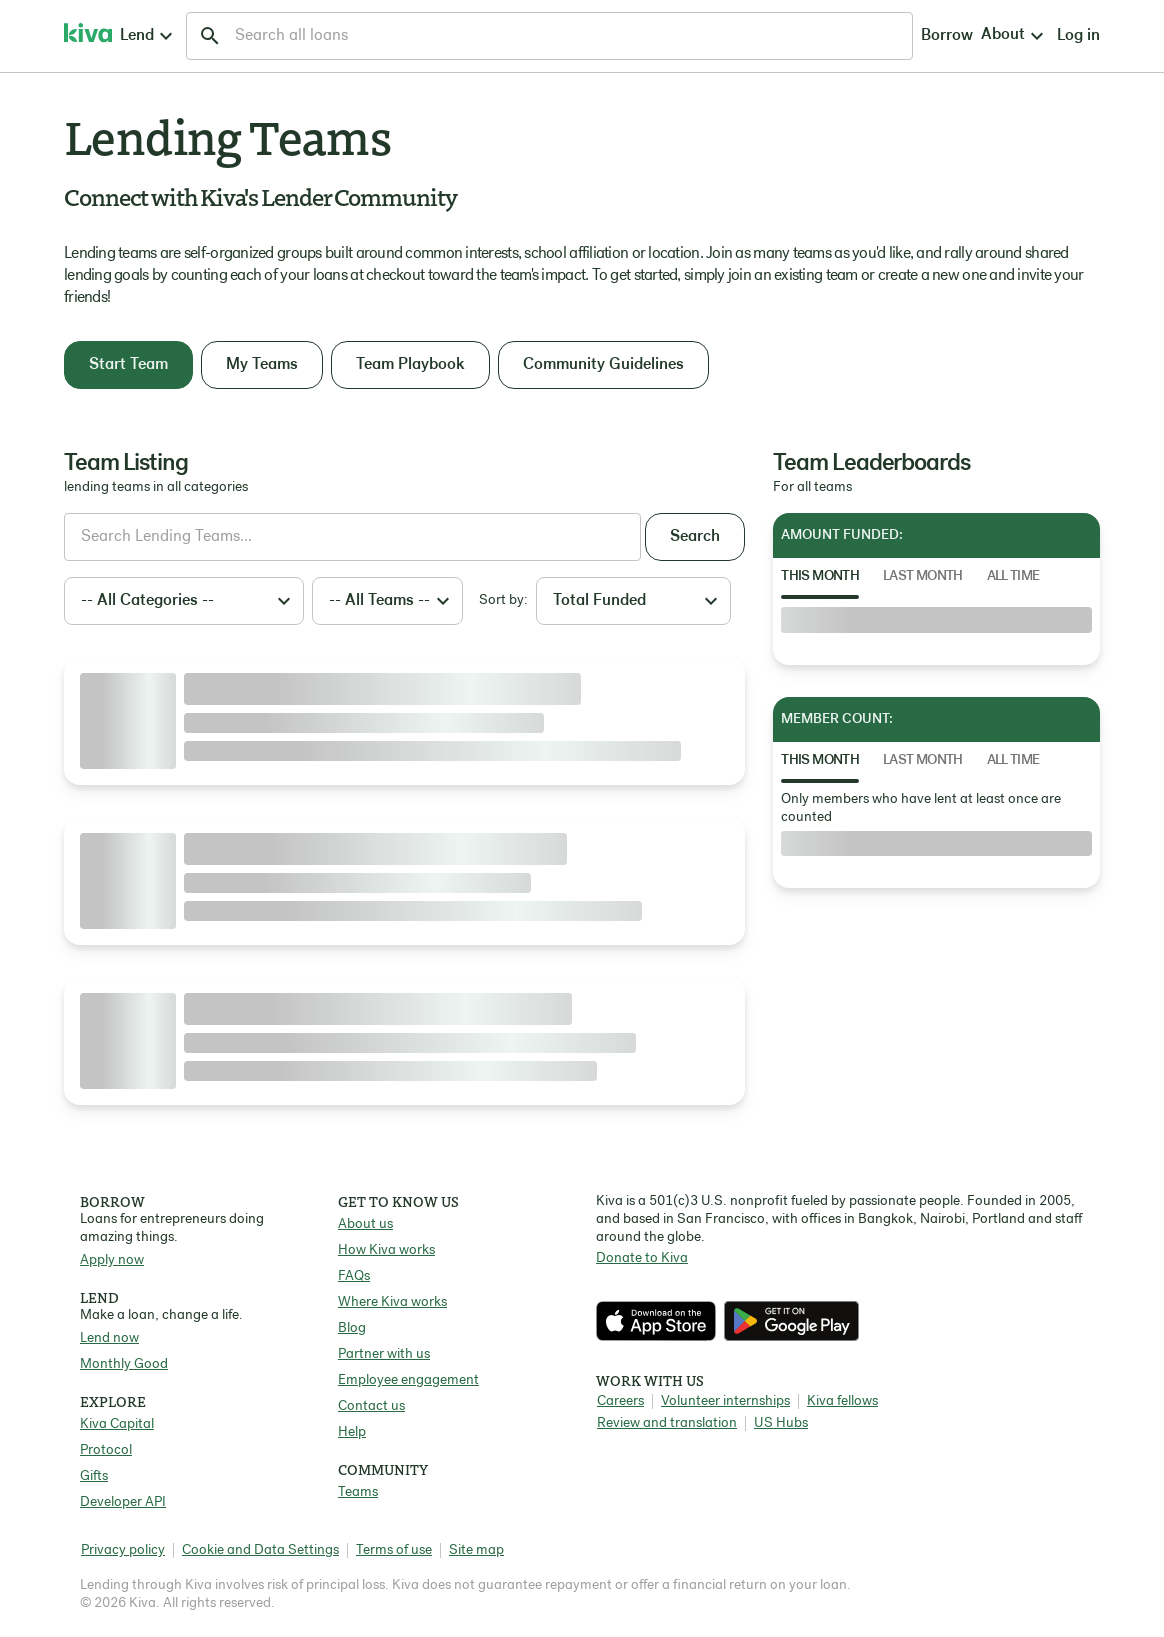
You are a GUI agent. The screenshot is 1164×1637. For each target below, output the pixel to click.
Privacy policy (123, 1550)
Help (352, 1432)
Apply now (112, 1260)
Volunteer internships (725, 1401)
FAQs (354, 1276)
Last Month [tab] (923, 576)
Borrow (760, 36)
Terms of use (394, 1550)
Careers (620, 1401)
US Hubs (781, 1423)
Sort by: (503, 600)
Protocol (106, 1450)
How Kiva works (386, 1250)
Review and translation (667, 1423)
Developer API (123, 1502)
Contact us (371, 1406)
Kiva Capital (117, 1424)
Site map (476, 1550)
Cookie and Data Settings (260, 1550)
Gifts (94, 1476)
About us (365, 1224)
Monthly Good (124, 1364)
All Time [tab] (1013, 576)
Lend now (109, 1338)
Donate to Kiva (642, 1258)
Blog (352, 1328)
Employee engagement (408, 1380)
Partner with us (384, 1354)
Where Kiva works (392, 1302)
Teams (358, 1492)
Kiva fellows (842, 1401)
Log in (915, 36)
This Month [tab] (820, 576)
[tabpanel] (936, 620)
